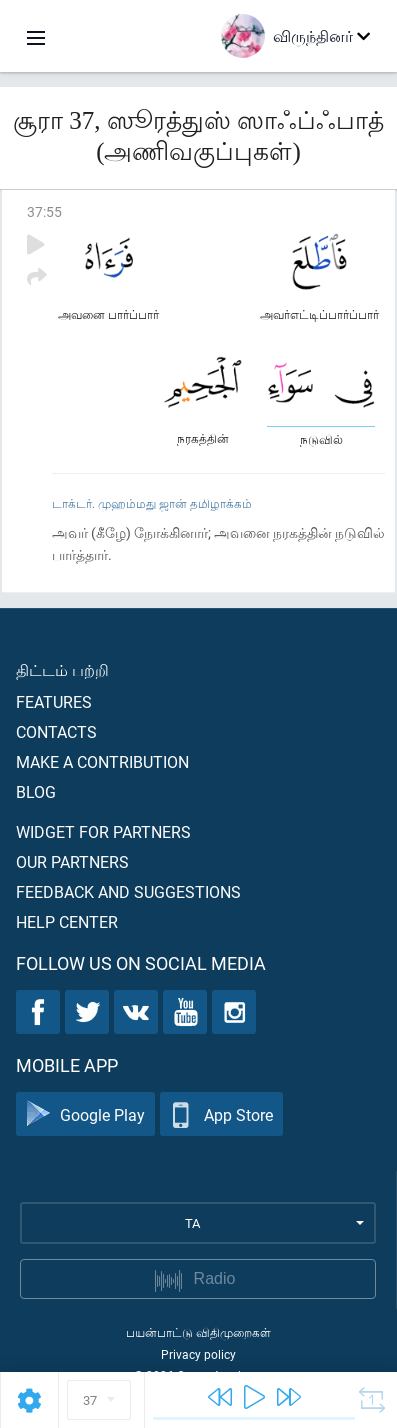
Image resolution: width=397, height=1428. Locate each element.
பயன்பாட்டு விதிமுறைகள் (198, 1332)
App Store (221, 1114)
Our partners (72, 861)
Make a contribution (102, 761)
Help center (67, 921)
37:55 (44, 211)
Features (54, 701)
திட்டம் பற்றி (62, 669)
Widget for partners (103, 831)
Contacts (56, 731)
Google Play (85, 1114)
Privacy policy (198, 1354)
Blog (36, 791)
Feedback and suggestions (128, 891)
